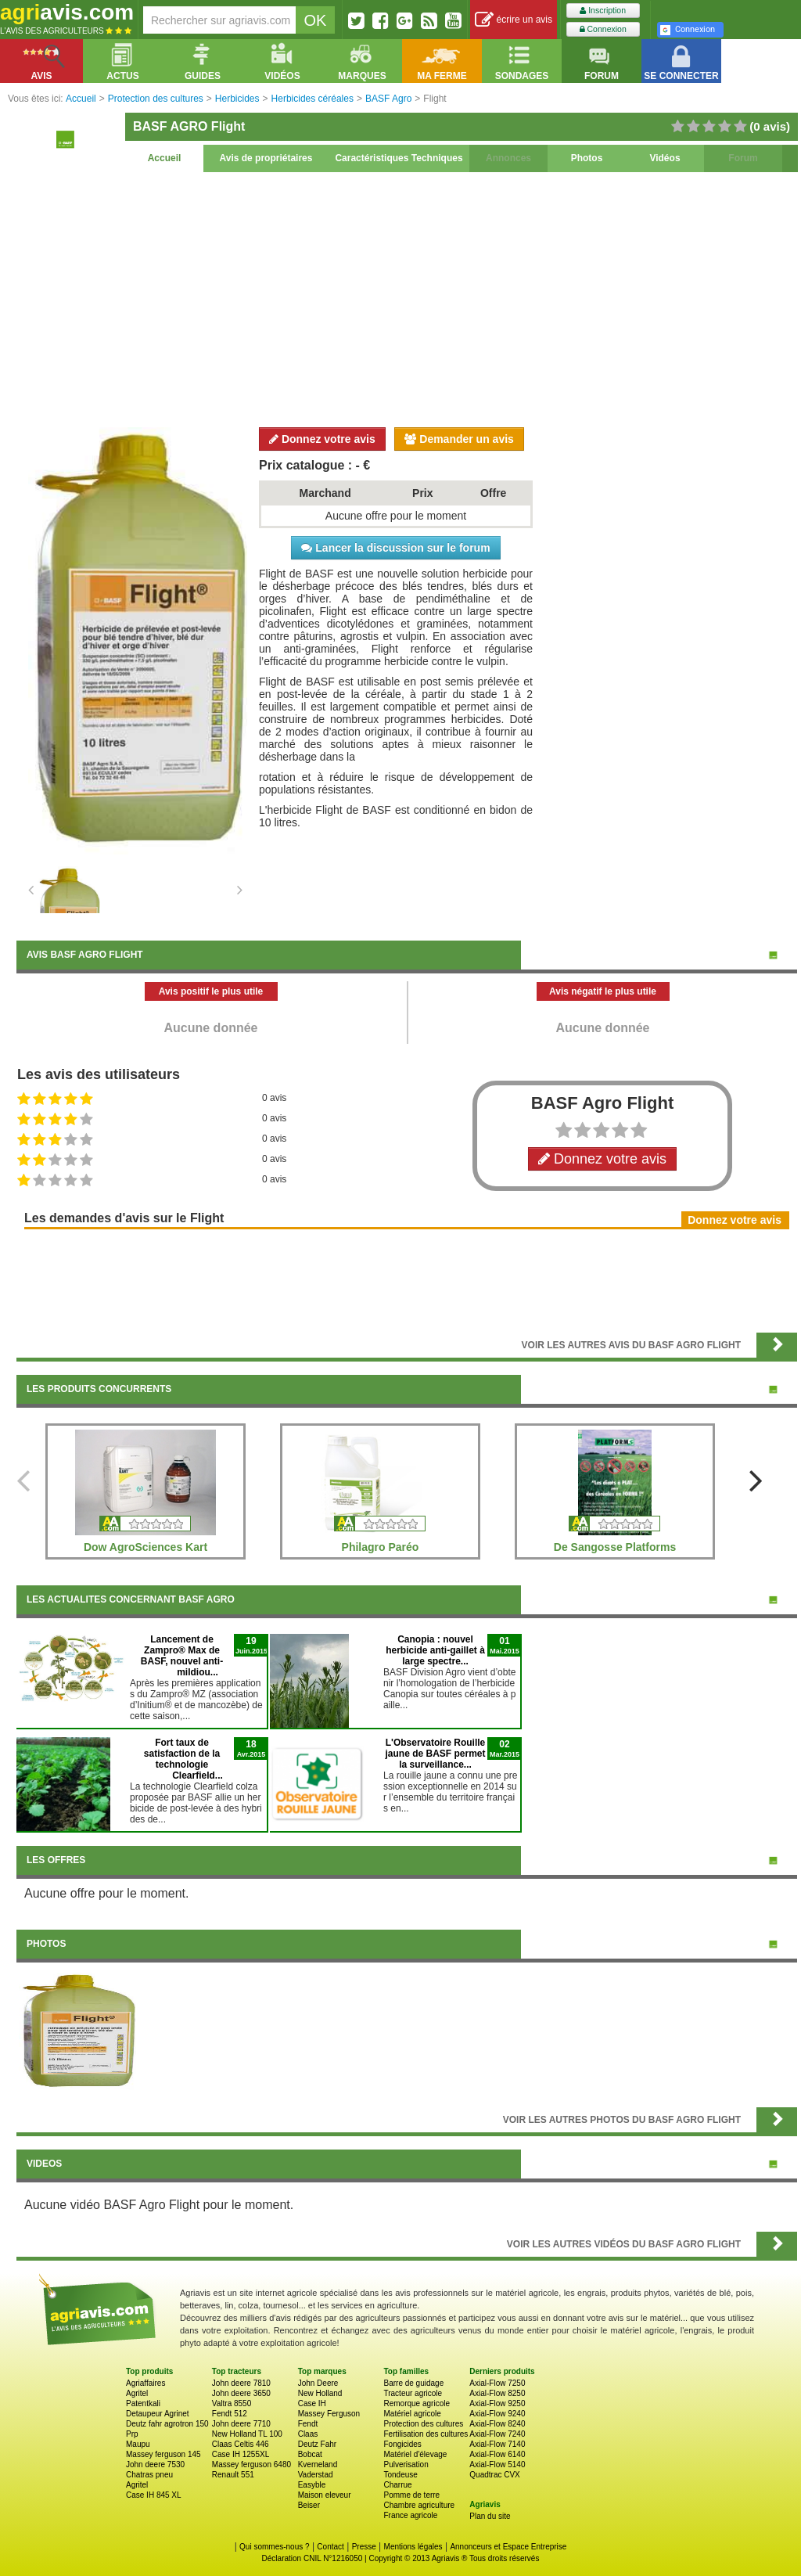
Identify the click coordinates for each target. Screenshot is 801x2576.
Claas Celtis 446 (240, 2444)
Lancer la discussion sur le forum (395, 547)
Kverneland (318, 2464)
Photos (587, 158)
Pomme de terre (411, 2495)
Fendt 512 (229, 2413)
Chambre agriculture (418, 2505)
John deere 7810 (241, 2383)
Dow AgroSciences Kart (145, 1547)
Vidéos (664, 158)
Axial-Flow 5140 (497, 2464)
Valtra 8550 (231, 2403)
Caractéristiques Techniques (398, 158)
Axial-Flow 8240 (497, 2423)
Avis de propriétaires (266, 158)
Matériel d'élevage (415, 2454)
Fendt (308, 2423)
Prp (132, 2434)
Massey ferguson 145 (163, 2454)
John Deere (318, 2383)
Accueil (164, 158)
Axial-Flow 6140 (497, 2454)
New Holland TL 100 (247, 2434)
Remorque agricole (416, 2403)
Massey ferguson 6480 (251, 2464)
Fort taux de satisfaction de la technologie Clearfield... (183, 1759)
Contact (330, 2546)
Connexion (603, 29)
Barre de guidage (413, 2383)
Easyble (312, 2485)
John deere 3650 (241, 2393)
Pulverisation (405, 2464)
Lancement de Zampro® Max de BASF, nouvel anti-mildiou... (182, 1656)
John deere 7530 (155, 2464)
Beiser (309, 2505)
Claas (308, 2434)
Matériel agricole (411, 2413)
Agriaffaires (145, 2383)
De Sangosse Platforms (615, 1547)
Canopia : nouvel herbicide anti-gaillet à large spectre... (435, 1650)
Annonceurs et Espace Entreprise (508, 2546)
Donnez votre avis (322, 439)
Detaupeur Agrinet (157, 2413)
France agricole (410, 2515)
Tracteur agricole (412, 2393)
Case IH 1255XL (240, 2454)
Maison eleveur (324, 2495)
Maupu (138, 2444)
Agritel (137, 2393)
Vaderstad (315, 2474)
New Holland (320, 2393)
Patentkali (143, 2403)
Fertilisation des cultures (425, 2434)
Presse (364, 2546)
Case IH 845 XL (153, 2495)
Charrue (397, 2485)
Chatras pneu (149, 2474)
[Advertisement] (407, 297)
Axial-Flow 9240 (497, 2413)
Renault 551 (233, 2474)
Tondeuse (400, 2474)
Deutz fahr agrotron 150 (167, 2423)
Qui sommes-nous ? (274, 2546)
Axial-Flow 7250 (497, 2383)
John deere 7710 (241, 2423)
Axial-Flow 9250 (497, 2403)
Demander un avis (459, 439)
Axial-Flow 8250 (497, 2393)
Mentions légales (413, 2546)
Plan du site (489, 2516)
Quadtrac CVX (494, 2474)
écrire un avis (513, 20)
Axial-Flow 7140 (497, 2444)
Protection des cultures (423, 2423)
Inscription (603, 10)
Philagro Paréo (380, 1547)
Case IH (312, 2403)
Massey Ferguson (329, 2413)
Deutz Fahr (317, 2444)
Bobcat (310, 2454)
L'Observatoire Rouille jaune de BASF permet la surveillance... (435, 1753)
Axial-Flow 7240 (497, 2434)
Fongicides (402, 2444)
